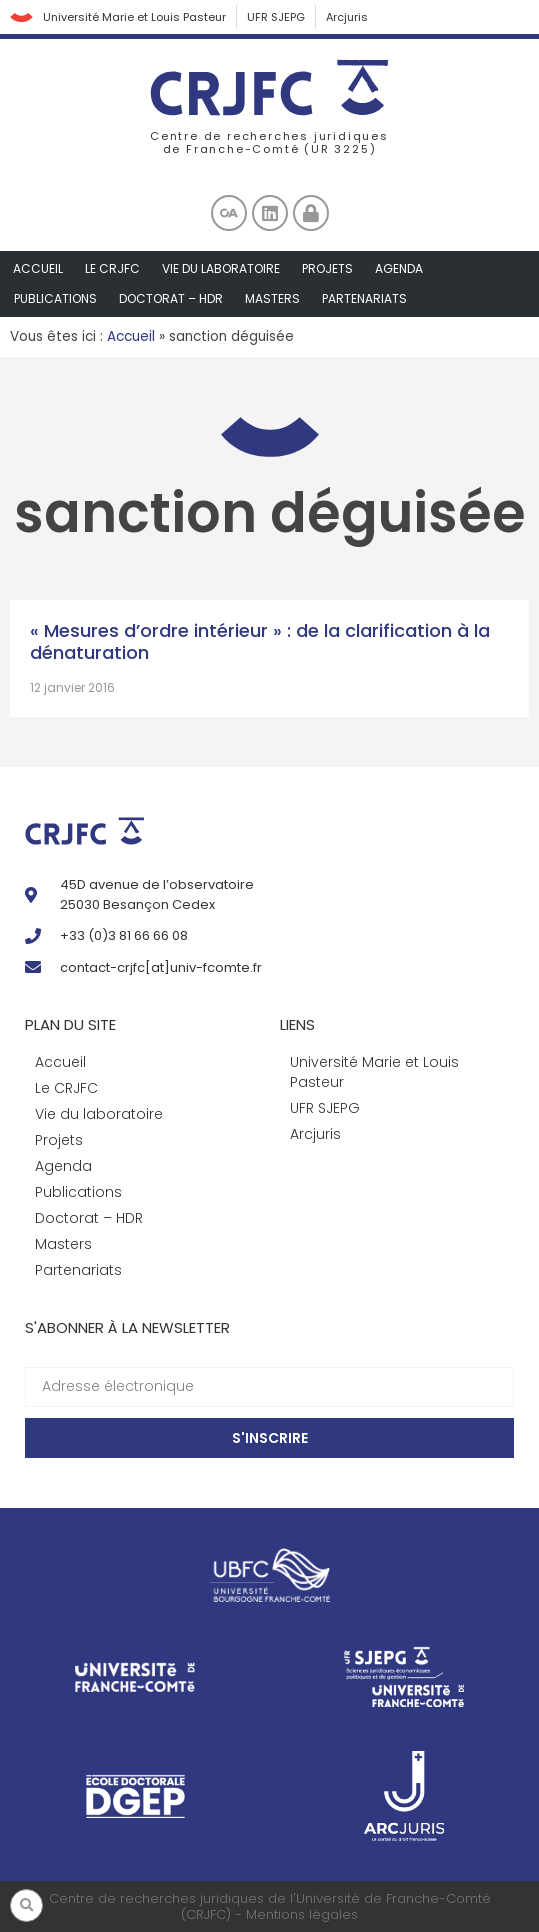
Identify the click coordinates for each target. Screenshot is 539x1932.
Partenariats (364, 298)
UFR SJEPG (276, 17)
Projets (327, 268)
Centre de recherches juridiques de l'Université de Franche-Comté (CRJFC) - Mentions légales (270, 1906)
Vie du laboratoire (221, 268)
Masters (272, 298)
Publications (55, 298)
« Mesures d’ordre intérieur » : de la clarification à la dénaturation (260, 641)
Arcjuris (347, 17)
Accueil (38, 268)
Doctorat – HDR (171, 298)
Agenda (399, 268)
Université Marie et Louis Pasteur (134, 17)
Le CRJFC (112, 268)
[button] (26, 1905)
